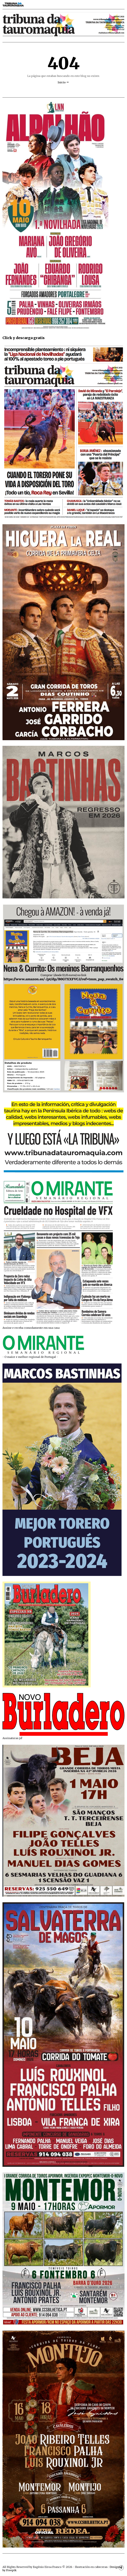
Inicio (62, 82)
